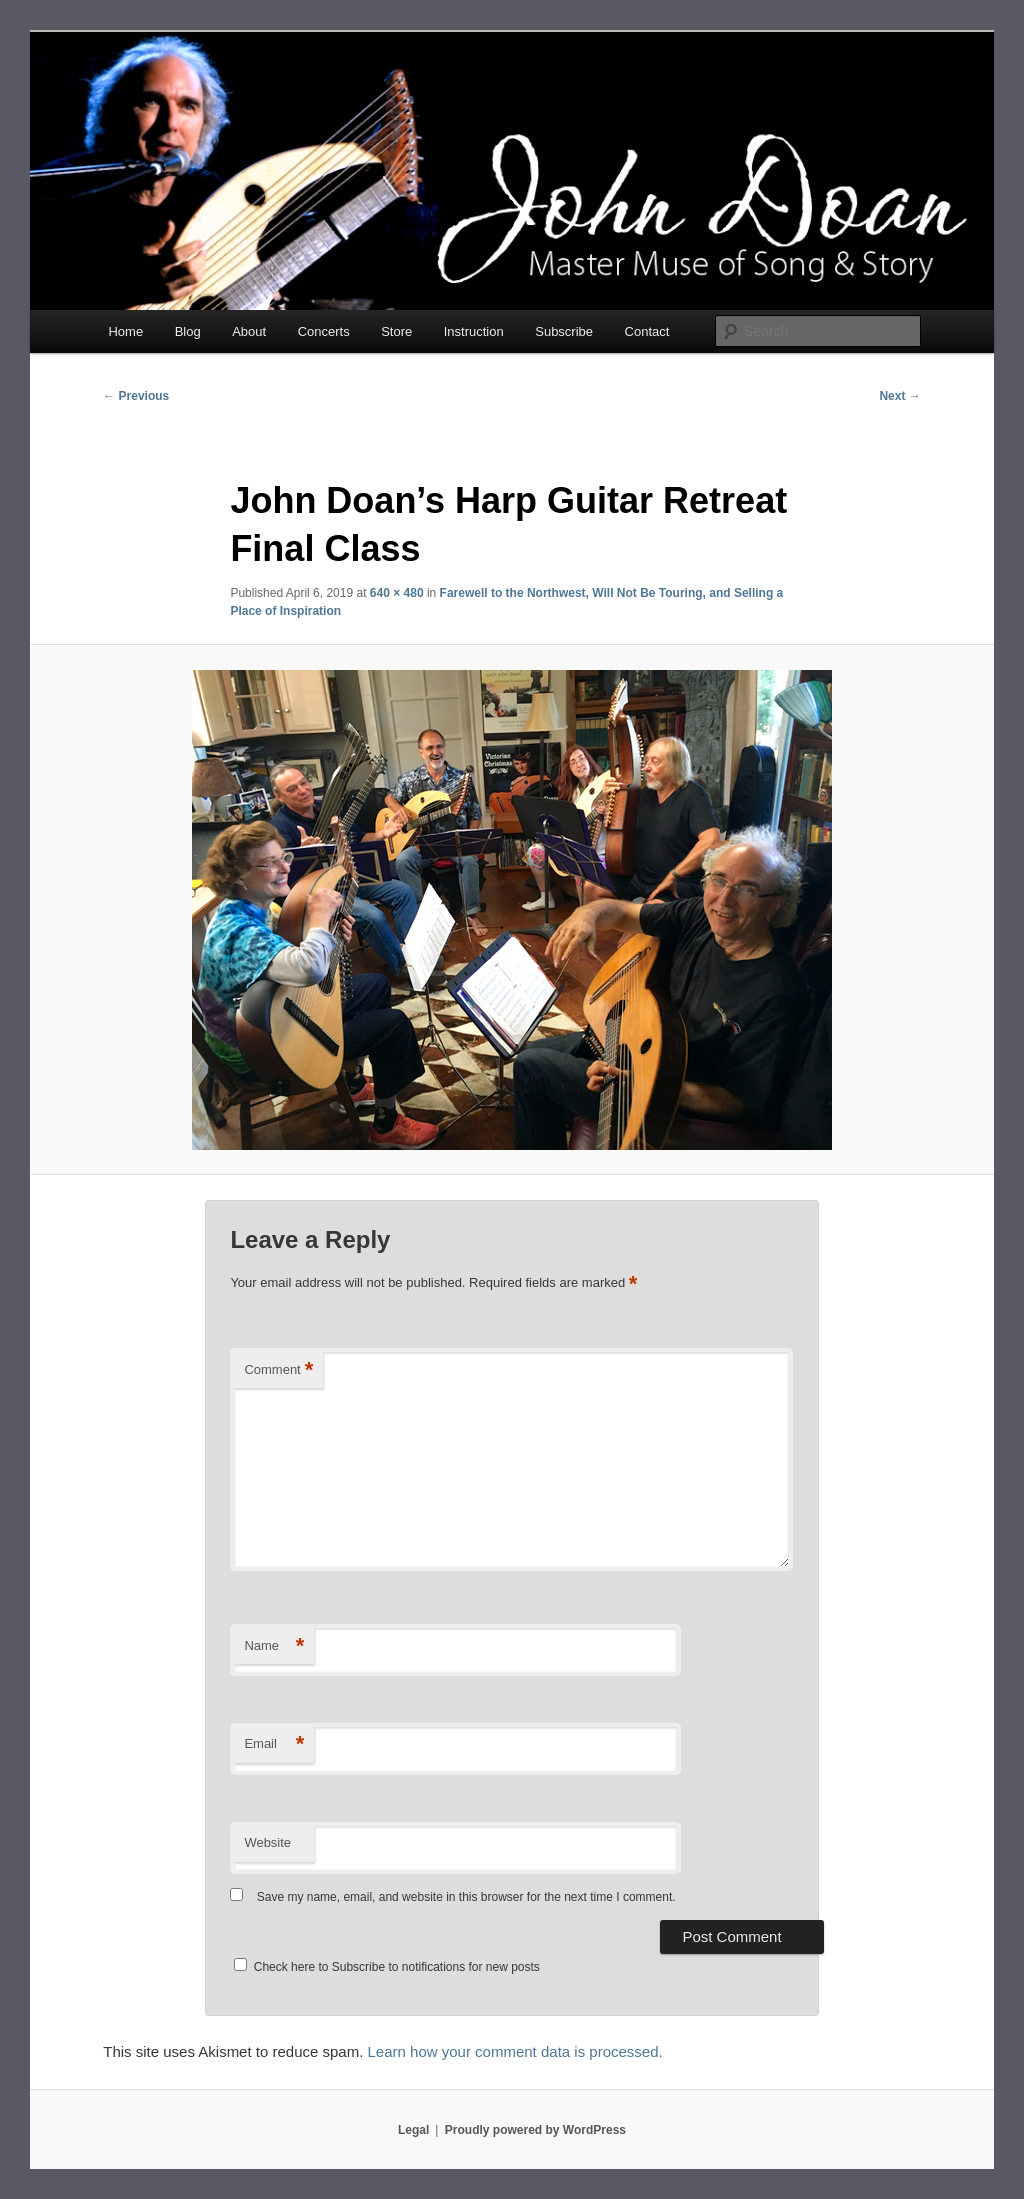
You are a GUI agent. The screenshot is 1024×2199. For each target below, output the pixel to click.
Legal (413, 2130)
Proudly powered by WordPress (535, 2130)
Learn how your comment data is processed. (515, 2051)
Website (267, 1842)
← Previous (136, 396)
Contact (647, 331)
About (249, 331)
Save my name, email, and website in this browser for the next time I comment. (466, 1897)
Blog (188, 331)
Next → (899, 396)
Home (125, 331)
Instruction (474, 331)
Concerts (324, 331)
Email (274, 1744)
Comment (278, 1370)
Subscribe (564, 331)
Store (396, 331)
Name (274, 1646)
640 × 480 (397, 593)
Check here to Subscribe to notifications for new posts (386, 1967)
